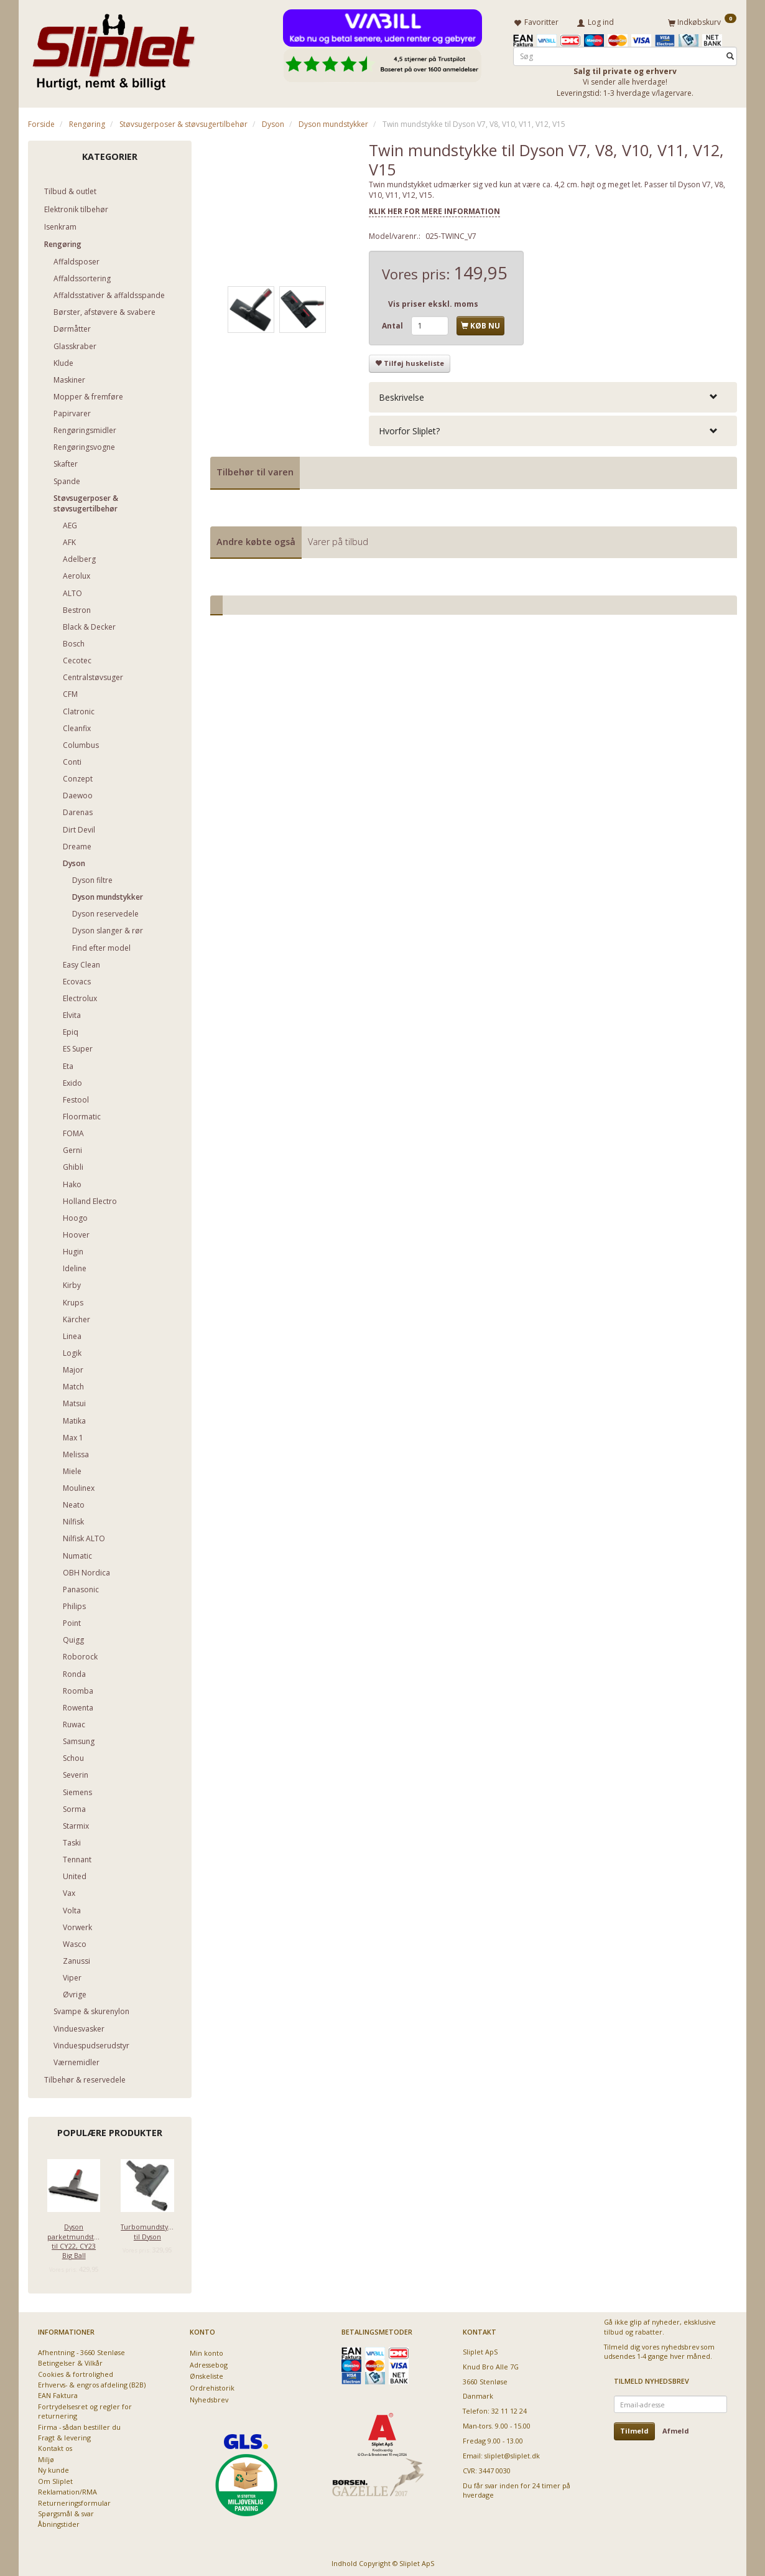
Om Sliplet (55, 2478)
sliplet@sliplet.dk (512, 2453)
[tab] (552, 394)
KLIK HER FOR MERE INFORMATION (434, 208)
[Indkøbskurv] (702, 20)
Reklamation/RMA (67, 2489)
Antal (393, 323)
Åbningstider (59, 2522)
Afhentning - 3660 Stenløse (81, 2349)
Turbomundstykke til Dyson (147, 2228)
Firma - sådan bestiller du (79, 2424)
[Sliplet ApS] (113, 48)
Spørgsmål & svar (66, 2511)
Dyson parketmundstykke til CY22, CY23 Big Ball (73, 2238)
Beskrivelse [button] (401, 395)
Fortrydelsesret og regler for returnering (85, 2408)
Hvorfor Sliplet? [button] (409, 428)
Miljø (46, 2457)
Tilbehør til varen (255, 469)
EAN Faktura (58, 2393)
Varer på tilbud (338, 539)
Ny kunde (53, 2468)
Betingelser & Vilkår (70, 2360)
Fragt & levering (64, 2435)
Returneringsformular (74, 2500)
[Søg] (730, 54)
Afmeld (675, 2429)
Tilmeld (634, 2429)
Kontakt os (55, 2446)
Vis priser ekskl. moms (433, 301)
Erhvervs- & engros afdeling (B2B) (92, 2382)
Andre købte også (255, 539)
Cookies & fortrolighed (75, 2371)
